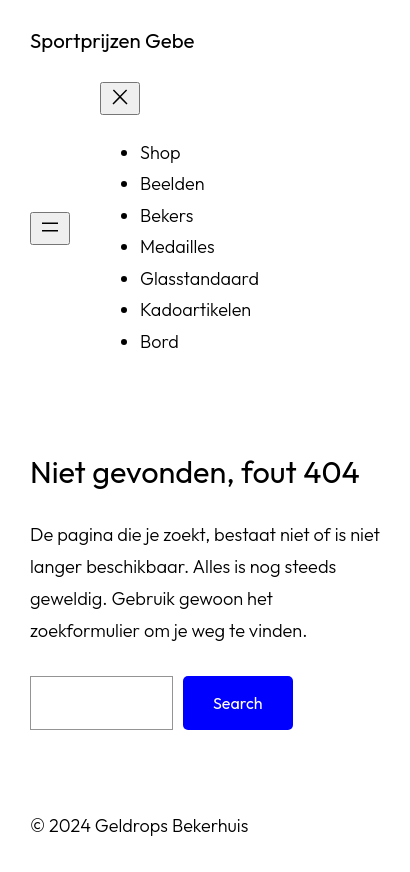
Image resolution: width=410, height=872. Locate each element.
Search (237, 703)
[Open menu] (50, 228)
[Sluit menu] (120, 98)
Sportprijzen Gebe (112, 40)
